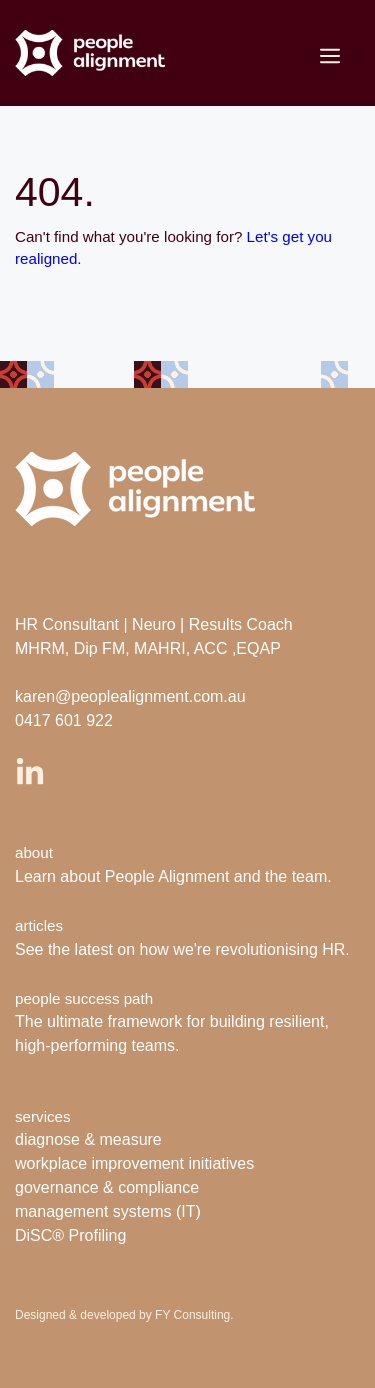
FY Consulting (192, 1315)
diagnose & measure (88, 1139)
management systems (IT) (108, 1211)
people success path (84, 998)
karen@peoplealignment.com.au (130, 696)
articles (39, 925)
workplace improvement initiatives (134, 1163)
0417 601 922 (64, 720)
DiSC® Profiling (70, 1235)
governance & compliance (107, 1187)
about (34, 852)
